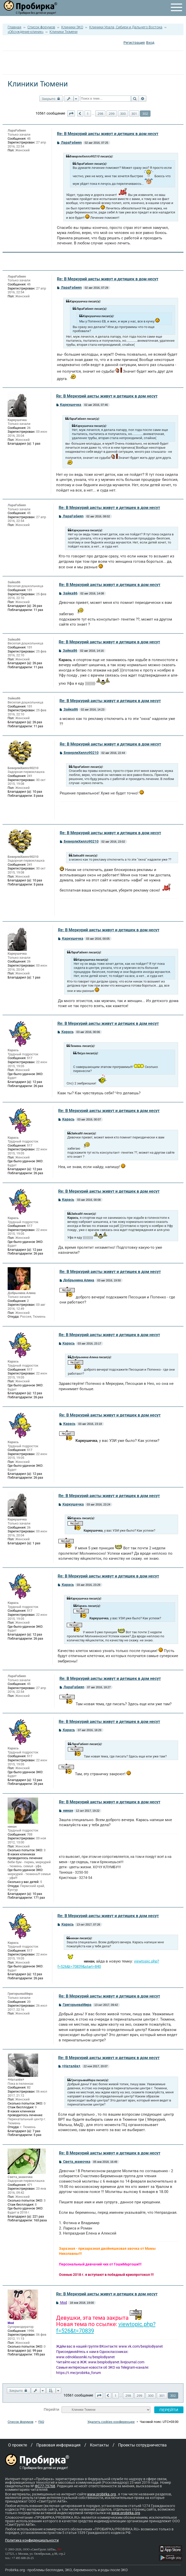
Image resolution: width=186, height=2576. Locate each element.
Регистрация (134, 43)
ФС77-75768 (45, 2486)
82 (28, 2087)
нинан (12, 1826)
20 (28, 2002)
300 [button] (123, 113)
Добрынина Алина (22, 1293)
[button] (159, 43)
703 (29, 1834)
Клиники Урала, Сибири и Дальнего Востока (125, 27)
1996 (30, 2331)
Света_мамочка (20, 2177)
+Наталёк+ (16, 2079)
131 (29, 590)
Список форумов (41, 27)
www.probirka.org (101, 2494)
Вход (150, 43)
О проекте (17, 2445)
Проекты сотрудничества (142, 2445)
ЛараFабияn (17, 130)
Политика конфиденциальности (32, 2540)
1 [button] (87, 113)
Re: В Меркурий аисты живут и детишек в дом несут (107, 133)
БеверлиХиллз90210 (23, 768)
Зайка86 (14, 582)
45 (28, 138)
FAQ (41, 2422)
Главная (14, 27)
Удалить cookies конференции (111, 2422)
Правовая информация (58, 2445)
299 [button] (111, 113)
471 (29, 2185)
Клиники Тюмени (64, 32)
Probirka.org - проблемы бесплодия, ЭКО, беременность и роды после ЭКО (66, 2570)
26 (28, 428)
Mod (11, 2323)
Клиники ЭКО (72, 27)
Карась (13, 1050)
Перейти (51, 2409)
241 (29, 776)
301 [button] (134, 113)
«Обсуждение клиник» (25, 32)
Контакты (99, 2445)
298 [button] (100, 113)
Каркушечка (17, 420)
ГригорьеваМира (20, 1994)
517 (29, 1058)
